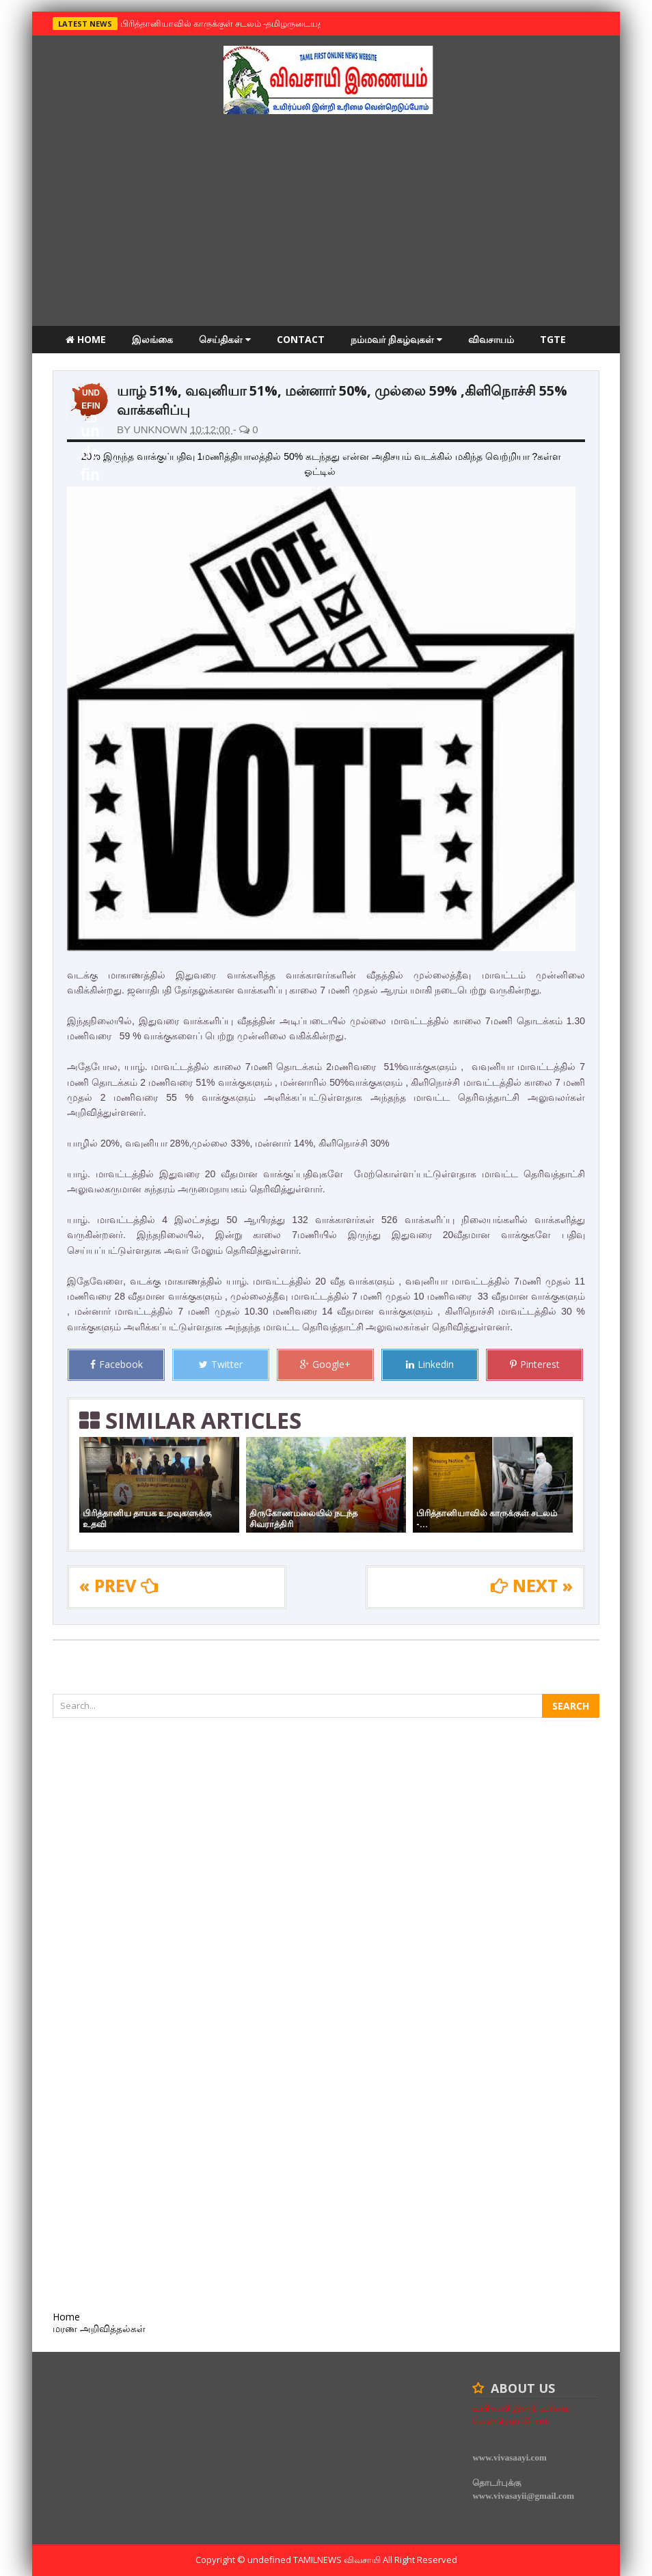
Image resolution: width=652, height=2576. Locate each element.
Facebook (116, 1364)
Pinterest (535, 1364)
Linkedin (430, 1364)
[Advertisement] (326, 223)
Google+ (325, 1364)
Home (86, 339)
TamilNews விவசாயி (338, 2559)
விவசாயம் (491, 339)
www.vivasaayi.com (509, 2457)
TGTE (553, 339)
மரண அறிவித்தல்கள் (112, 366)
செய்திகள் (225, 339)
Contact (301, 339)
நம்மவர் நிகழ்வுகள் (396, 339)
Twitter (221, 1364)
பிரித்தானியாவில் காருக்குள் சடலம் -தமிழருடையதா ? (224, 23)
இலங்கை (152, 339)
